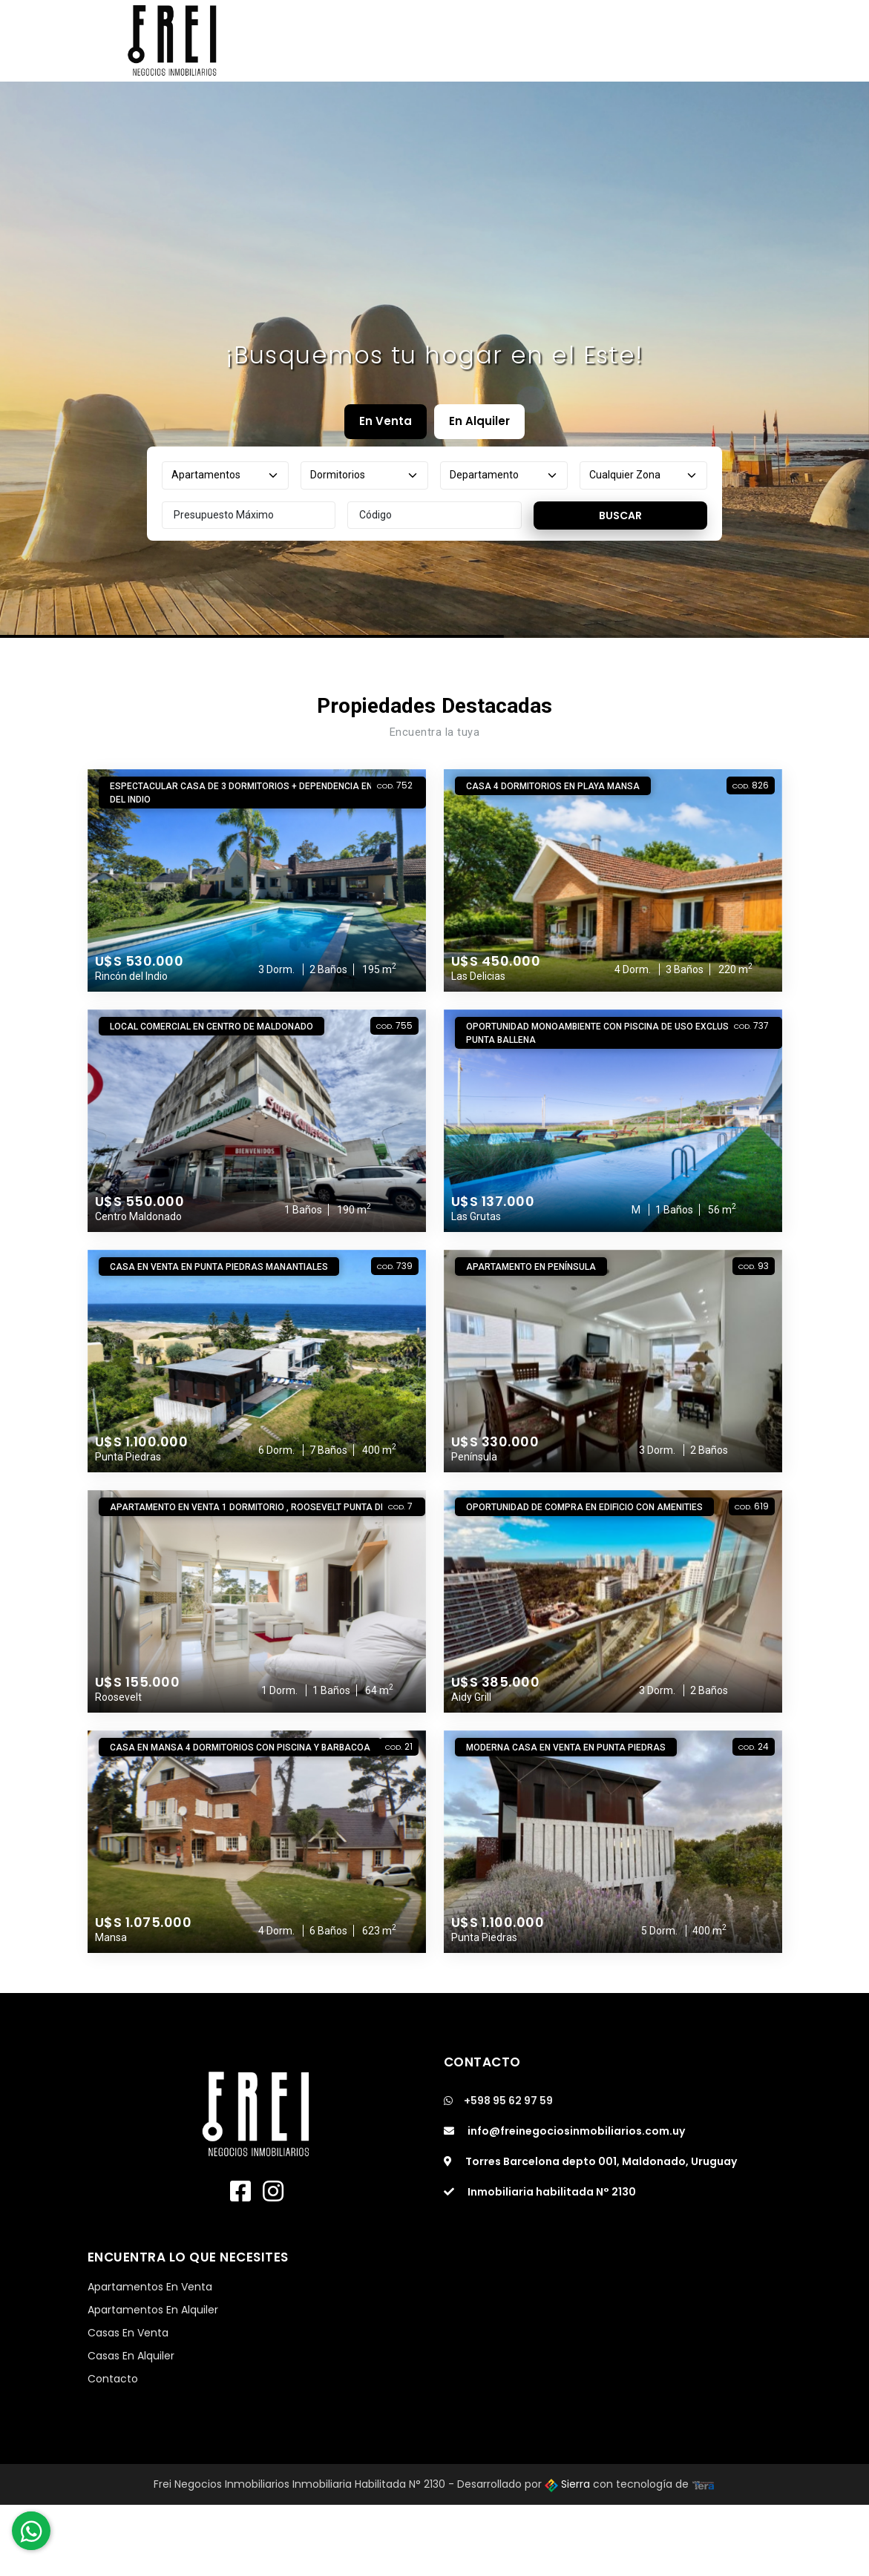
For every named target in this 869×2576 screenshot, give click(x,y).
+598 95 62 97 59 (498, 2100)
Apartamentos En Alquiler (153, 2309)
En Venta (385, 421)
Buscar (620, 515)
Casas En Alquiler (131, 2355)
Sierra (569, 2484)
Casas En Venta (128, 2332)
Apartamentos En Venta (150, 2286)
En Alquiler (479, 421)
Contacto (113, 2378)
